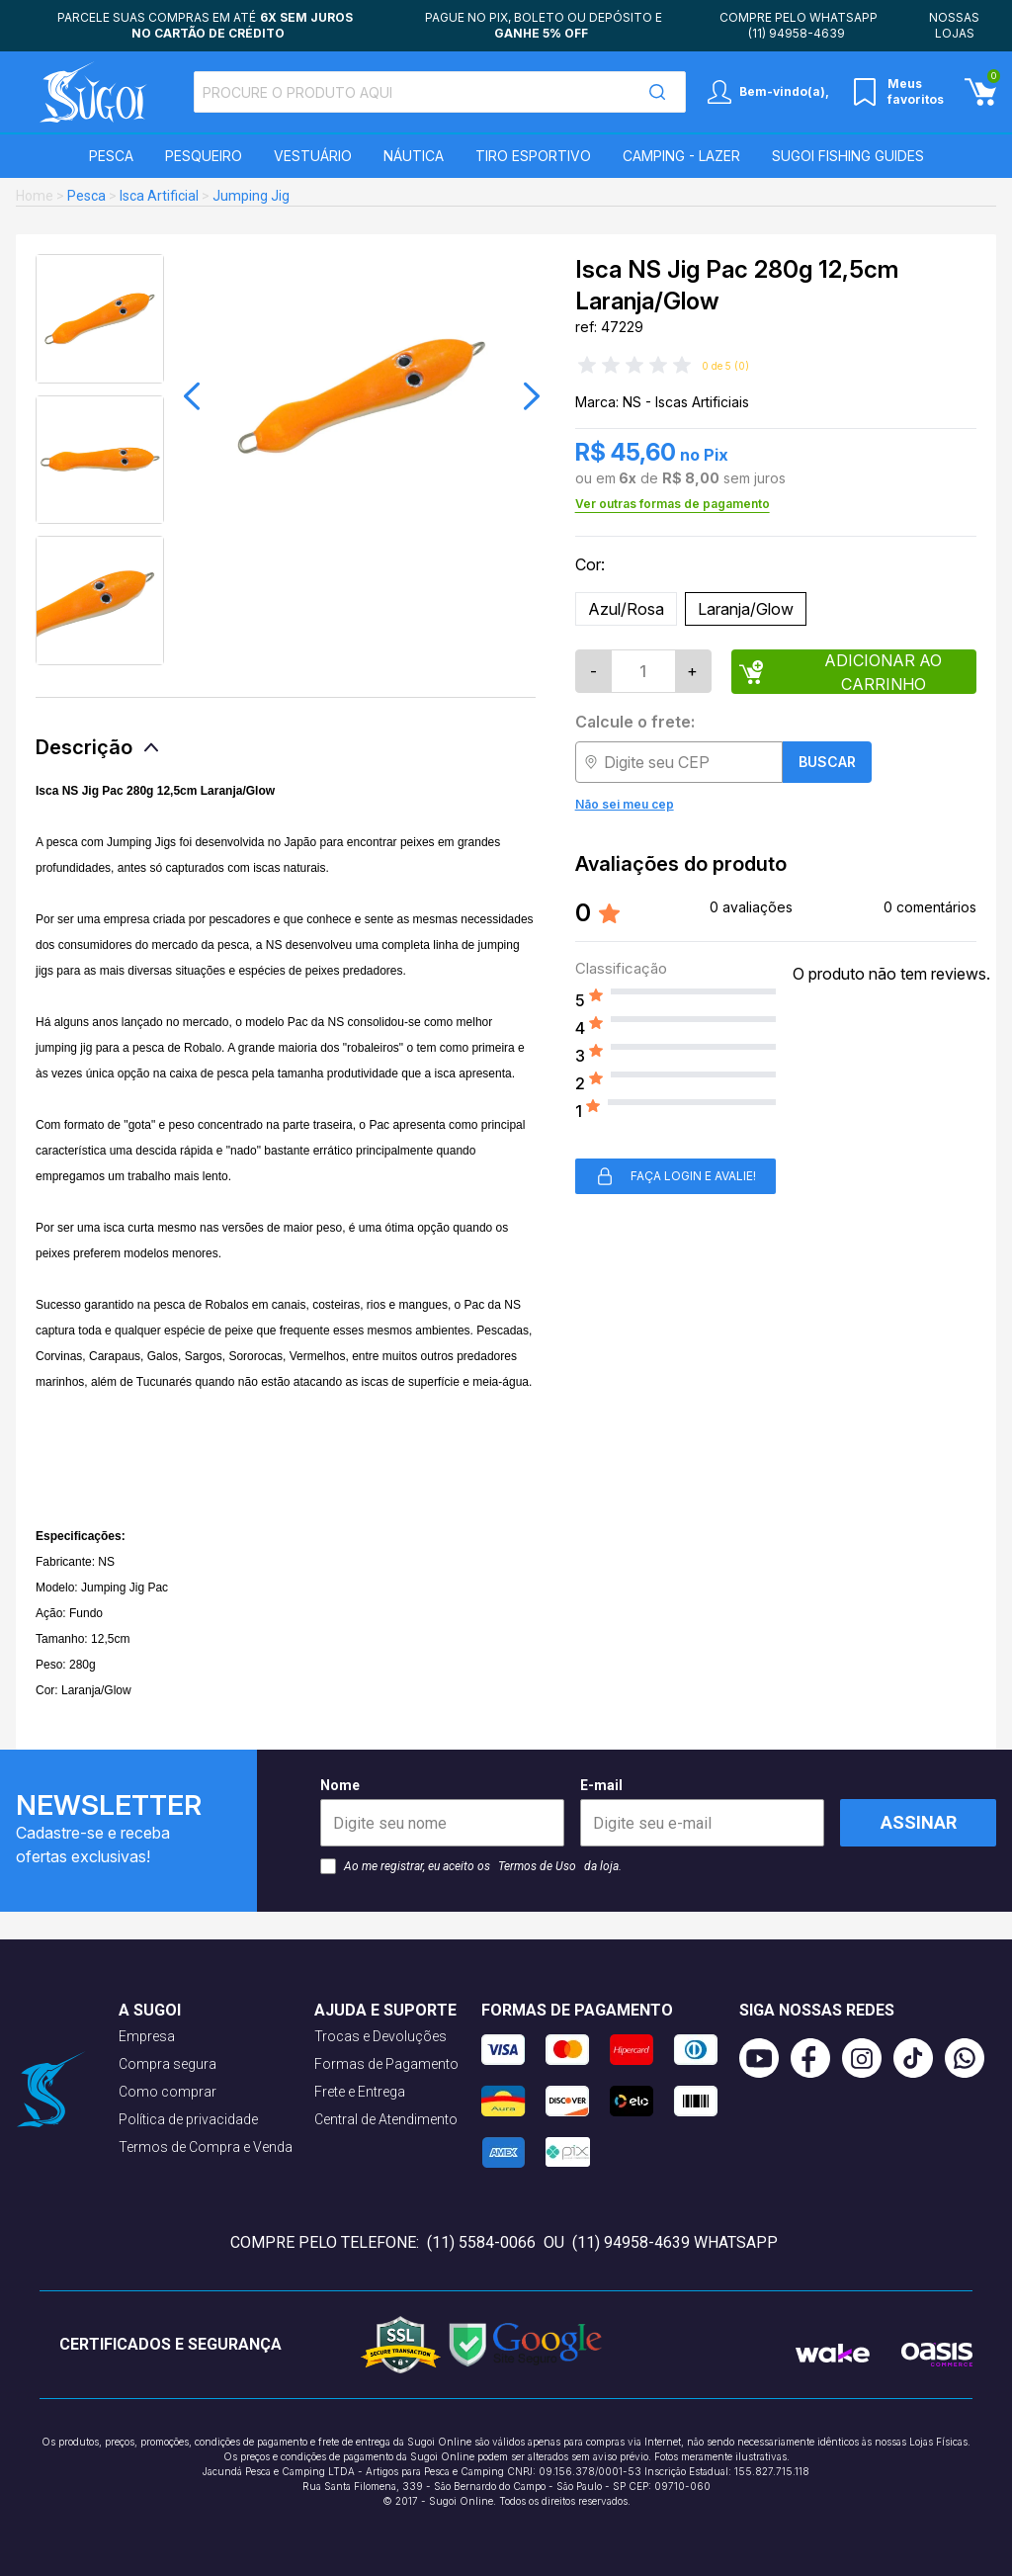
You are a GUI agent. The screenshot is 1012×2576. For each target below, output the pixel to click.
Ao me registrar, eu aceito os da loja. (471, 1866)
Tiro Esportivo (533, 155)
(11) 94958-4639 (796, 33)
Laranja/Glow (746, 609)
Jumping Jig (251, 196)
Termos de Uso (537, 1866)
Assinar (919, 1822)
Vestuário (313, 155)
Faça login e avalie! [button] (675, 1176)
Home (34, 196)
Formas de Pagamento (386, 2064)
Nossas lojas (954, 25)
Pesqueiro (203, 155)
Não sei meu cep (624, 804)
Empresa (147, 2036)
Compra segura (167, 2064)
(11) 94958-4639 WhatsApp (675, 2242)
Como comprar (167, 2092)
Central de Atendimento (386, 2119)
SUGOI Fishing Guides (848, 155)
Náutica (413, 155)
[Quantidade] (643, 671)
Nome (442, 1811)
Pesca (111, 155)
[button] (192, 396)
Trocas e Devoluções (380, 2036)
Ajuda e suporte (385, 2010)
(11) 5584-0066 (481, 2242)
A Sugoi (150, 2010)
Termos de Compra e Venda (206, 2147)
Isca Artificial (159, 196)
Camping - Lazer (681, 155)
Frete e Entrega (359, 2092)
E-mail (702, 1811)
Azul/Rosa (626, 609)
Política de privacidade (188, 2119)
